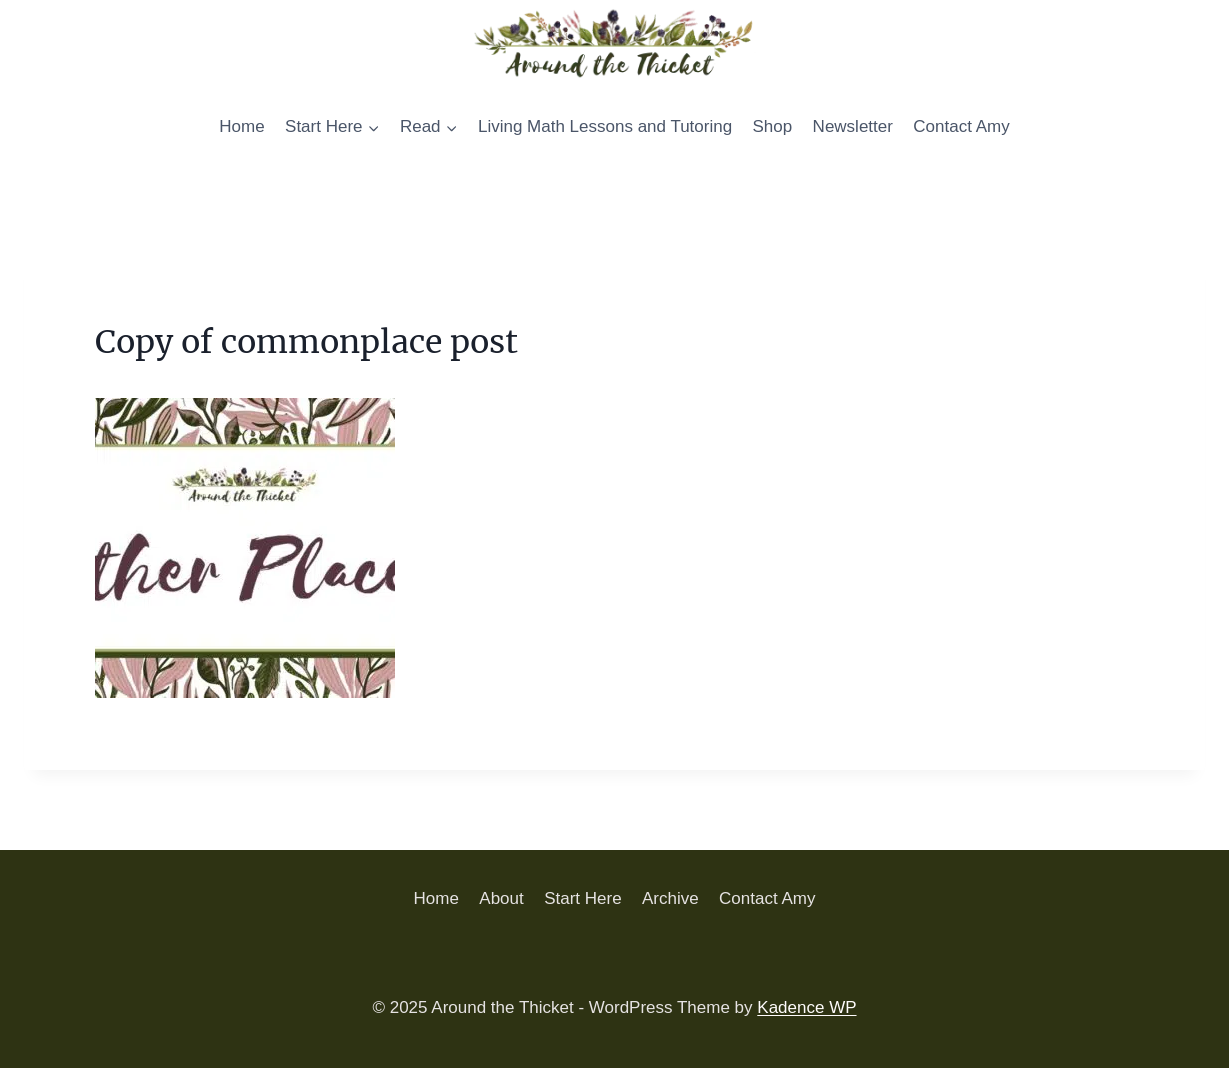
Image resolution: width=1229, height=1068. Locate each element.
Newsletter (853, 126)
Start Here (582, 898)
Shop (773, 126)
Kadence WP (806, 1007)
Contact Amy (961, 126)
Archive (670, 898)
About (501, 898)
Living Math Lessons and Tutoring (605, 126)
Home (241, 126)
